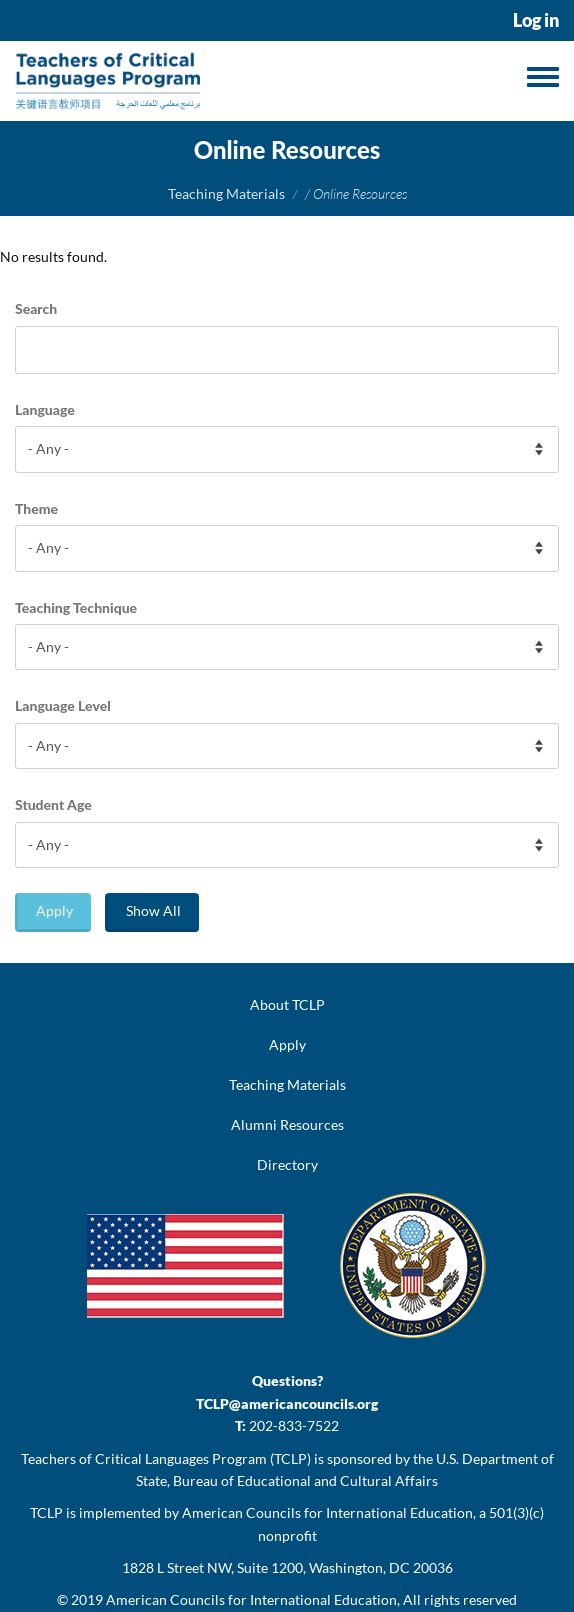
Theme (36, 508)
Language (45, 409)
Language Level (63, 705)
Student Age (53, 804)
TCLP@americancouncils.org (287, 1403)
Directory (287, 1164)
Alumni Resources (287, 1124)
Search (36, 308)
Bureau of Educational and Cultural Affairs (305, 1480)
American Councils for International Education (251, 1599)
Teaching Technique (76, 607)
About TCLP (287, 1004)
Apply (54, 910)
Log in (536, 20)
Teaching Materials (226, 193)
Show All (153, 910)
